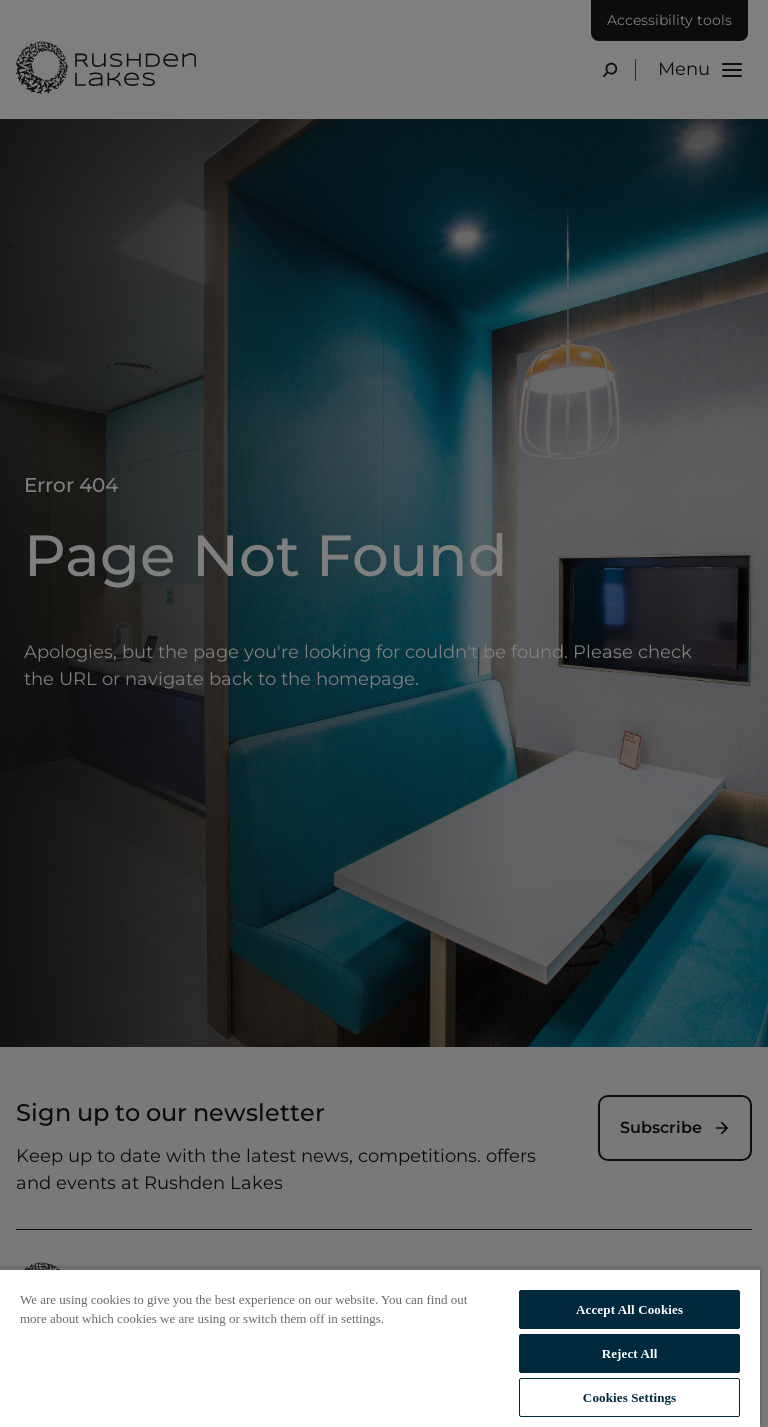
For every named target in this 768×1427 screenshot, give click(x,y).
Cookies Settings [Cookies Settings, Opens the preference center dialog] (629, 1397)
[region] (380, 1347)
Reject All (630, 1353)
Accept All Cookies (629, 1309)
